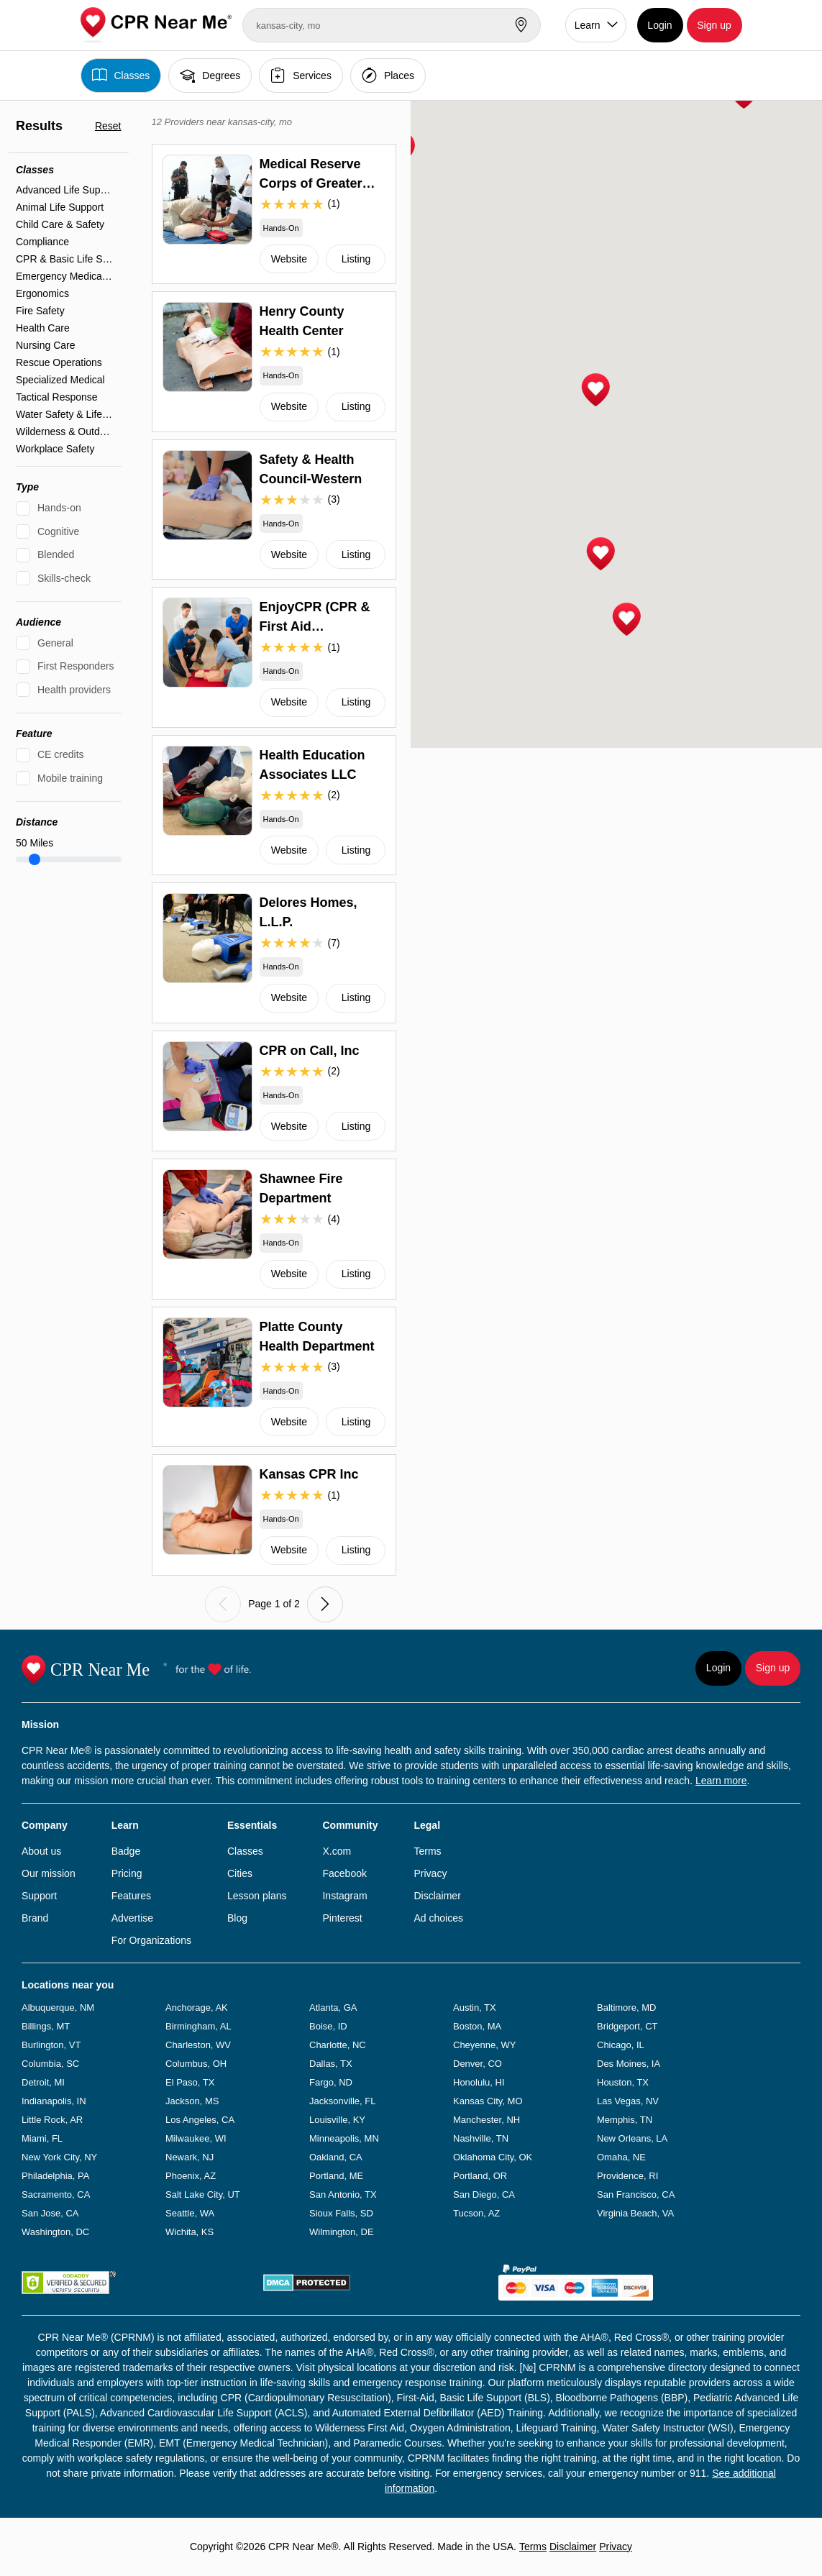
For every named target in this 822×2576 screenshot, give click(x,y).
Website (289, 259)
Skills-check (64, 578)
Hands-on (59, 507)
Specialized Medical (60, 379)
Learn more (721, 1780)
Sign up (714, 25)
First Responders (75, 666)
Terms (427, 1851)
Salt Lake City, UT (202, 2194)
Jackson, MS (192, 2101)
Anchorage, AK (196, 2007)
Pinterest (342, 1918)
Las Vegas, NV (628, 2101)
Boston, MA (477, 2026)
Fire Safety (40, 310)
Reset (108, 126)
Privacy (430, 1873)
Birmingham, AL (198, 2026)
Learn (587, 25)
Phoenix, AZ (190, 2175)
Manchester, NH (486, 2119)
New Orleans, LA (632, 2138)
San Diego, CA (484, 2194)
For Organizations (151, 1940)
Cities (239, 1873)
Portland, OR (480, 2175)
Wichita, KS (189, 2231)
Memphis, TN (624, 2119)
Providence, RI (627, 2175)
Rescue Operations (59, 362)
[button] (595, 390)
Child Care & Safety (60, 224)
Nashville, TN (480, 2138)
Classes (121, 75)
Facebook (344, 1873)
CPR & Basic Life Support (65, 259)
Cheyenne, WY (484, 2045)
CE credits (60, 754)
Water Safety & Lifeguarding (65, 414)
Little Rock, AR (52, 2119)
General (55, 643)
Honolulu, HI (479, 2082)
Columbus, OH (196, 2063)
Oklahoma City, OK (492, 2157)
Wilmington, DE (341, 2231)
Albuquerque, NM (58, 2007)
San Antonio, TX (343, 2194)
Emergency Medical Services (65, 276)
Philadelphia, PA (55, 2175)
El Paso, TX (189, 2082)
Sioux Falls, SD (341, 2213)
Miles (34, 843)
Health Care (43, 328)
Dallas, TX (330, 2063)
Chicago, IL (620, 2045)
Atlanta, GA (333, 2007)
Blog (237, 1918)
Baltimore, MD (626, 2007)
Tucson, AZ (476, 2213)
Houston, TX (623, 2082)
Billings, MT (46, 2026)
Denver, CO (477, 2063)
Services (301, 75)
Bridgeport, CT (627, 2026)
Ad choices (438, 1918)
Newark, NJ (189, 2157)
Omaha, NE (621, 2157)
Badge (125, 1851)
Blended (55, 554)
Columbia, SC (50, 2063)
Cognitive (58, 531)
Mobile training (70, 778)
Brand (35, 1918)
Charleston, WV (198, 2045)
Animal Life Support (60, 207)
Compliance (42, 241)
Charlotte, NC (337, 2045)
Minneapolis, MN (344, 2138)
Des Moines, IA (628, 2063)
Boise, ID (328, 2026)
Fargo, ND (330, 2082)
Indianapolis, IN (54, 2101)
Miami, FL (42, 2138)
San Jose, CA (50, 2213)
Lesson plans (257, 1895)
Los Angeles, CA (199, 2119)
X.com (336, 1851)
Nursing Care (45, 345)
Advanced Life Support (65, 190)
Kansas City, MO (488, 2101)
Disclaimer (437, 1895)
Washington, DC (55, 2231)
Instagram (344, 1895)
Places (388, 75)
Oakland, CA (335, 2157)
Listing (356, 259)
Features (131, 1895)
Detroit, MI (43, 2082)
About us (41, 1851)
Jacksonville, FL (342, 2101)
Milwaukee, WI (196, 2138)
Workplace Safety (55, 449)
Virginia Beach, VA (635, 2213)
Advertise (132, 1918)
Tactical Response (57, 397)
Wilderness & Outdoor (65, 431)
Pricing (126, 1873)
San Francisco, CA (636, 2194)
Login (659, 25)
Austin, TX (474, 2007)
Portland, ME (336, 2175)
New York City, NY (59, 2157)
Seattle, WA (189, 2213)
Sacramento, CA (56, 2194)
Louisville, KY (337, 2119)
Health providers (74, 689)
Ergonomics (42, 293)
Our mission (49, 1873)
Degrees (210, 75)
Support (39, 1895)
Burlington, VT (51, 2045)
